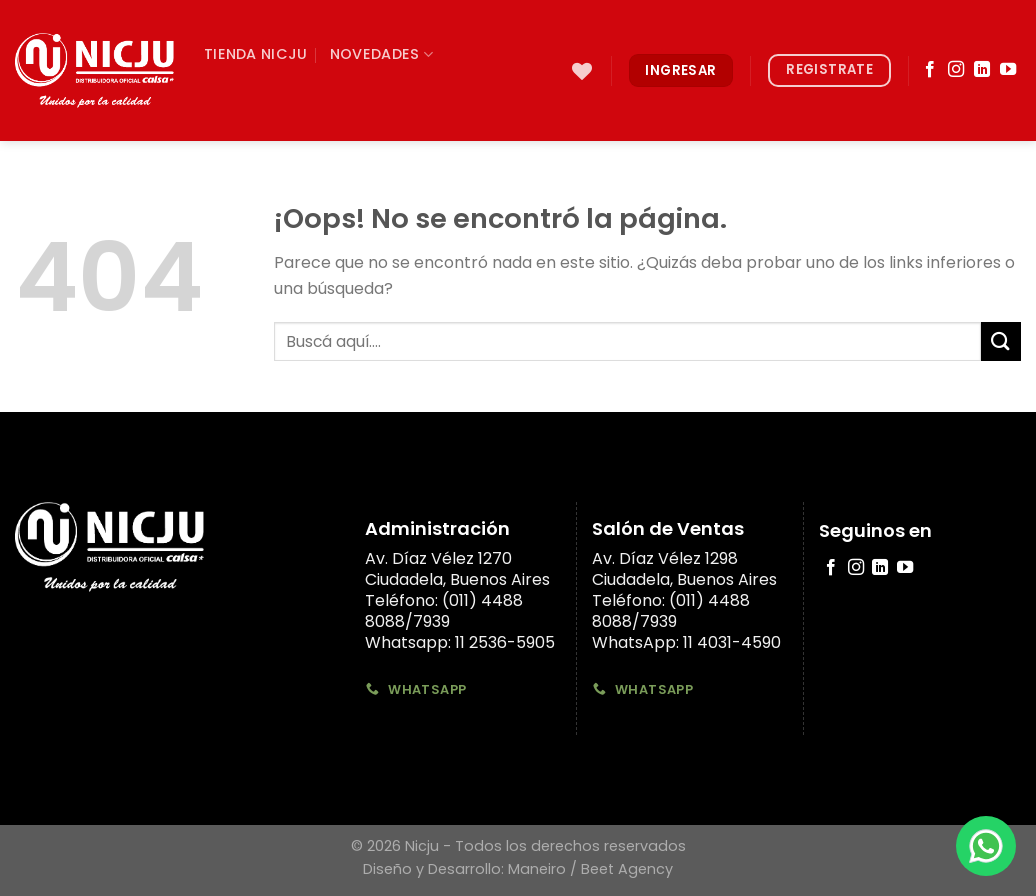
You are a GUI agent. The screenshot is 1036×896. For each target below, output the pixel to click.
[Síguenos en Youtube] (1008, 70)
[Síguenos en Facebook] (930, 70)
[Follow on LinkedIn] (982, 70)
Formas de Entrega (293, 163)
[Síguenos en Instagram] (956, 70)
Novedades (381, 54)
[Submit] (535, 164)
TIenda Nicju (255, 54)
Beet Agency (627, 869)
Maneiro (537, 869)
